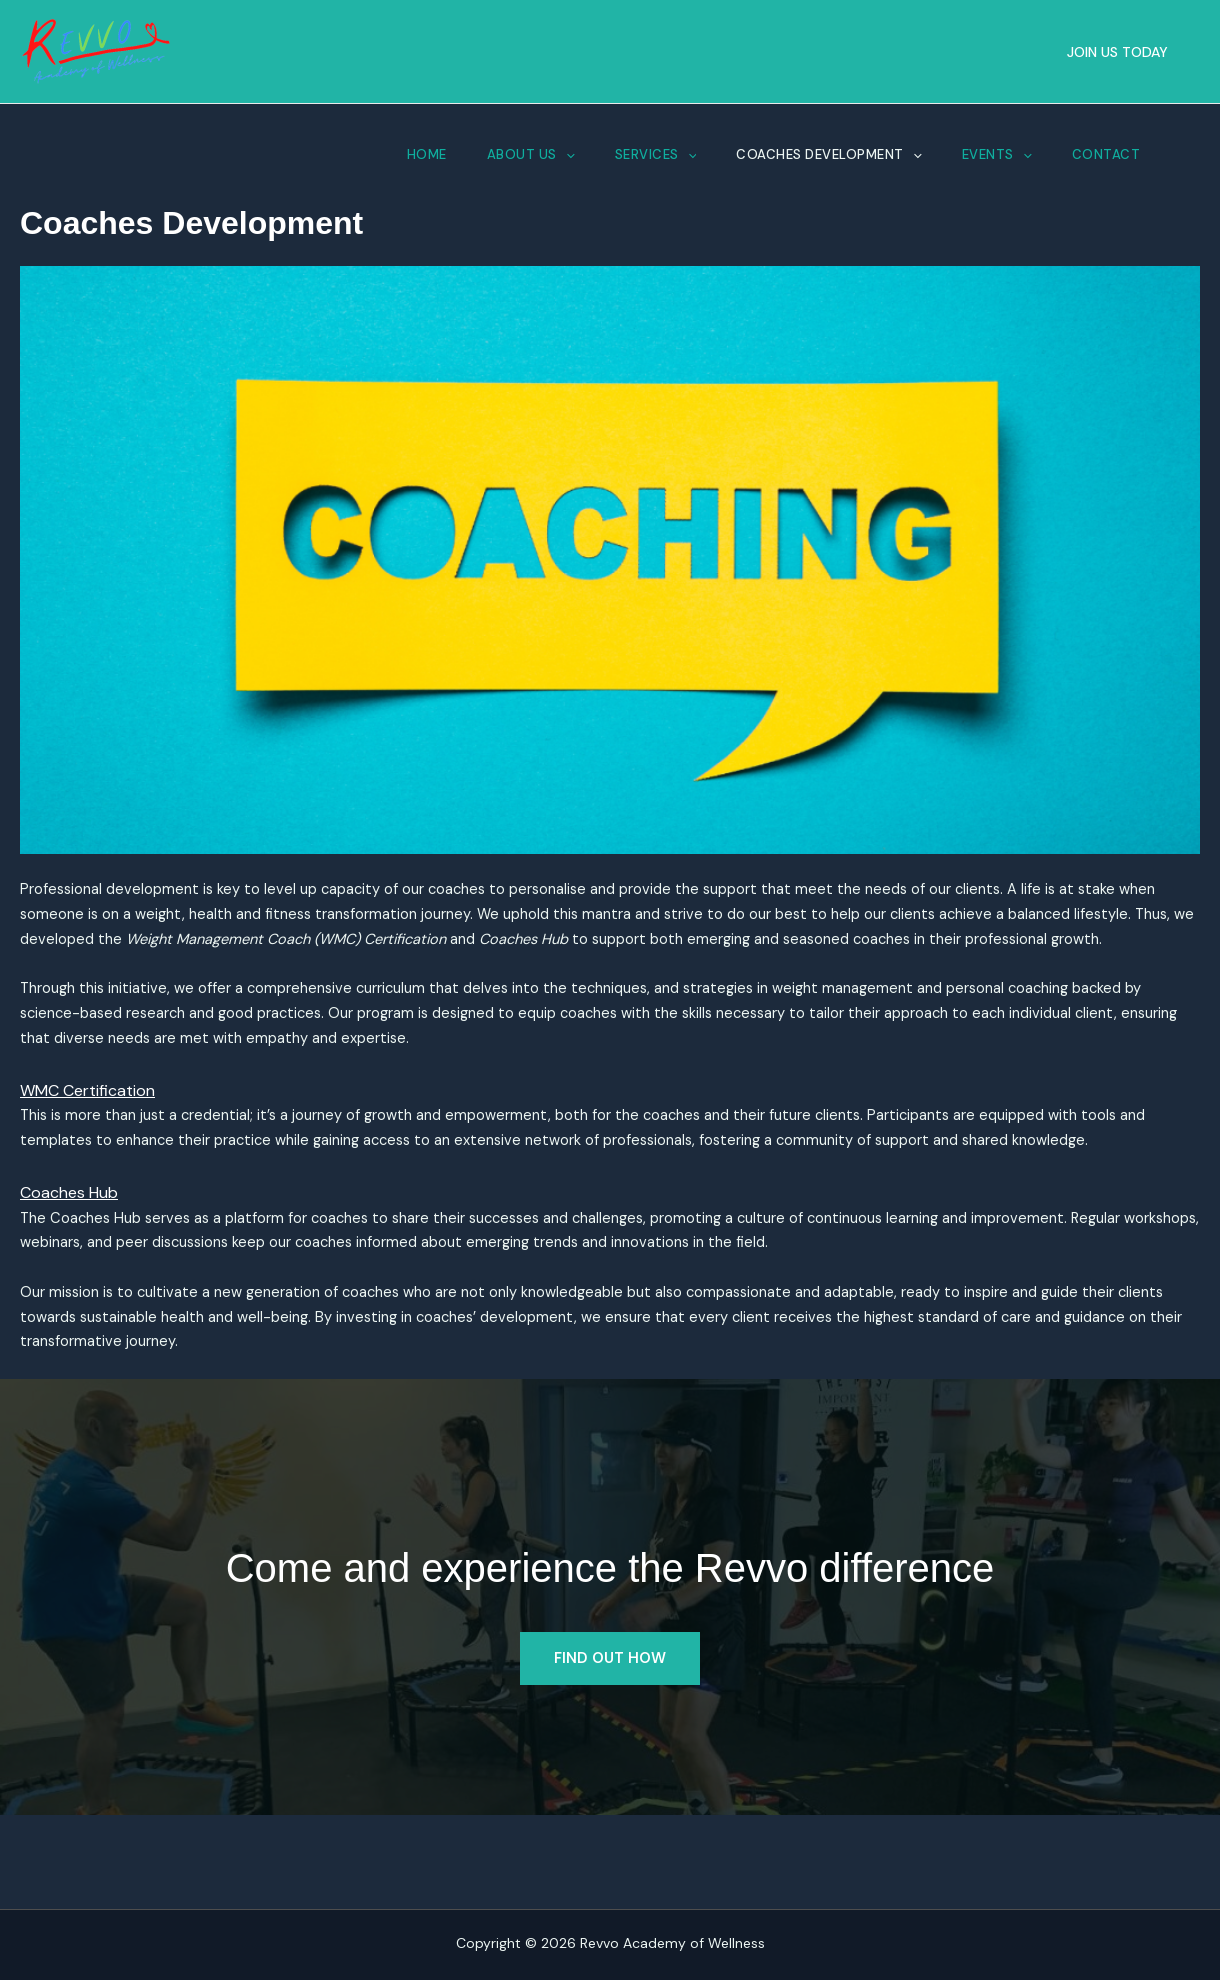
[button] (1117, 52)
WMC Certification (87, 1136)
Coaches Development (828, 154)
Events (997, 154)
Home (427, 154)
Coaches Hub (69, 1272)
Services (656, 154)
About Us (531, 154)
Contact (1106, 154)
